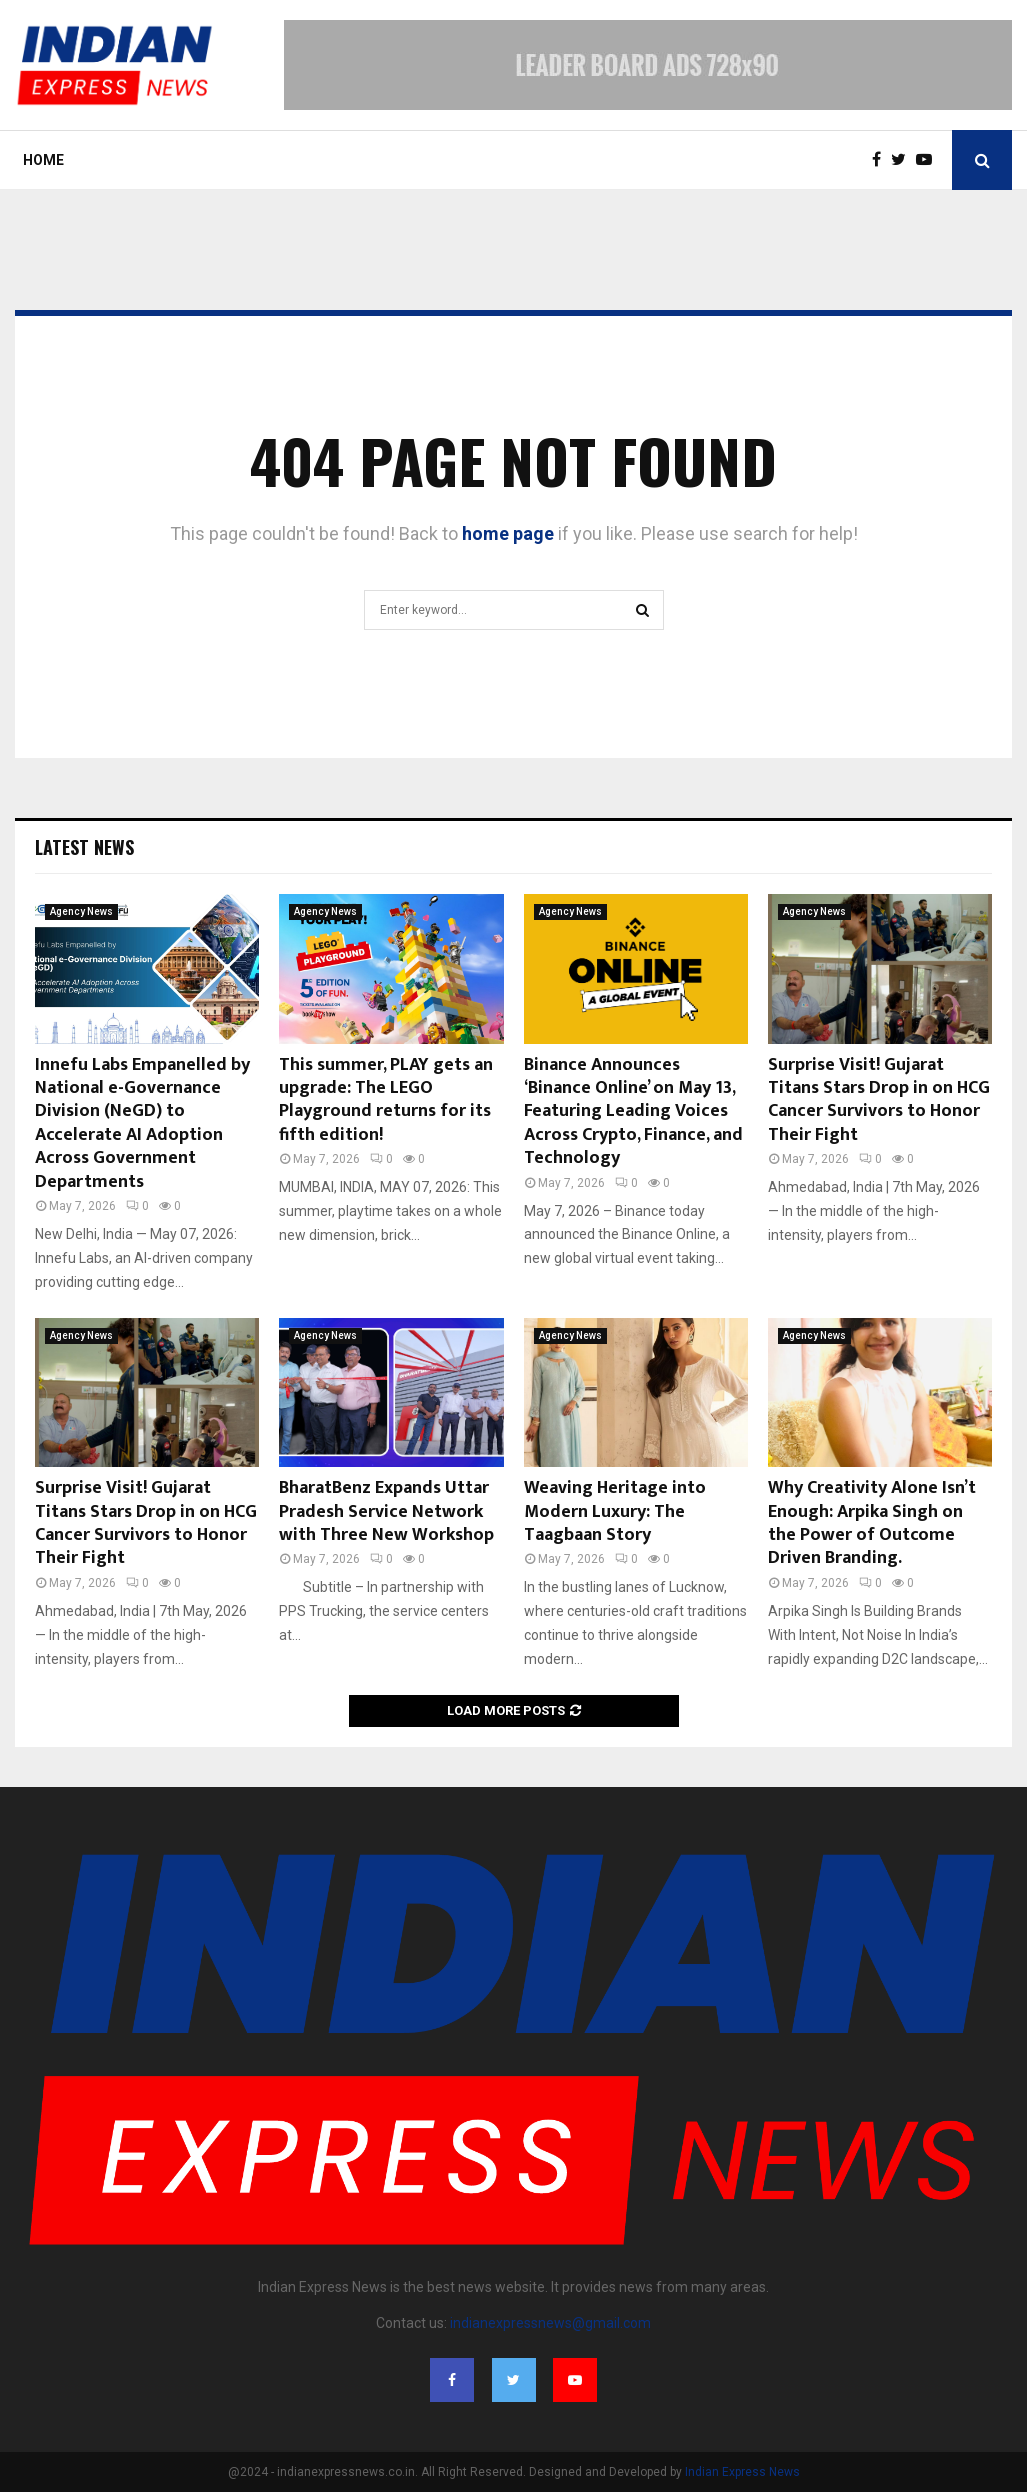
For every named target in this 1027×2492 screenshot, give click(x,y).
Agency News (81, 911)
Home (43, 160)
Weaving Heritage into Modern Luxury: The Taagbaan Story (615, 1511)
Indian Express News (742, 2472)
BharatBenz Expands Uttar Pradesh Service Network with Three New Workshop (386, 1511)
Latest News (84, 847)
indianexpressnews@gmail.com (550, 2323)
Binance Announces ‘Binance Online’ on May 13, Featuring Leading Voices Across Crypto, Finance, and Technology (633, 1112)
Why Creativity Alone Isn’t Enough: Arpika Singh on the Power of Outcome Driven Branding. (872, 1523)
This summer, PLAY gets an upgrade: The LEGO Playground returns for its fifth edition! (386, 1100)
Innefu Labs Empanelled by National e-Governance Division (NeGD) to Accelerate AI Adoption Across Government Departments (142, 1123)
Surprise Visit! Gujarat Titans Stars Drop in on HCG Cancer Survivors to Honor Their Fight (879, 1100)
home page (508, 533)
